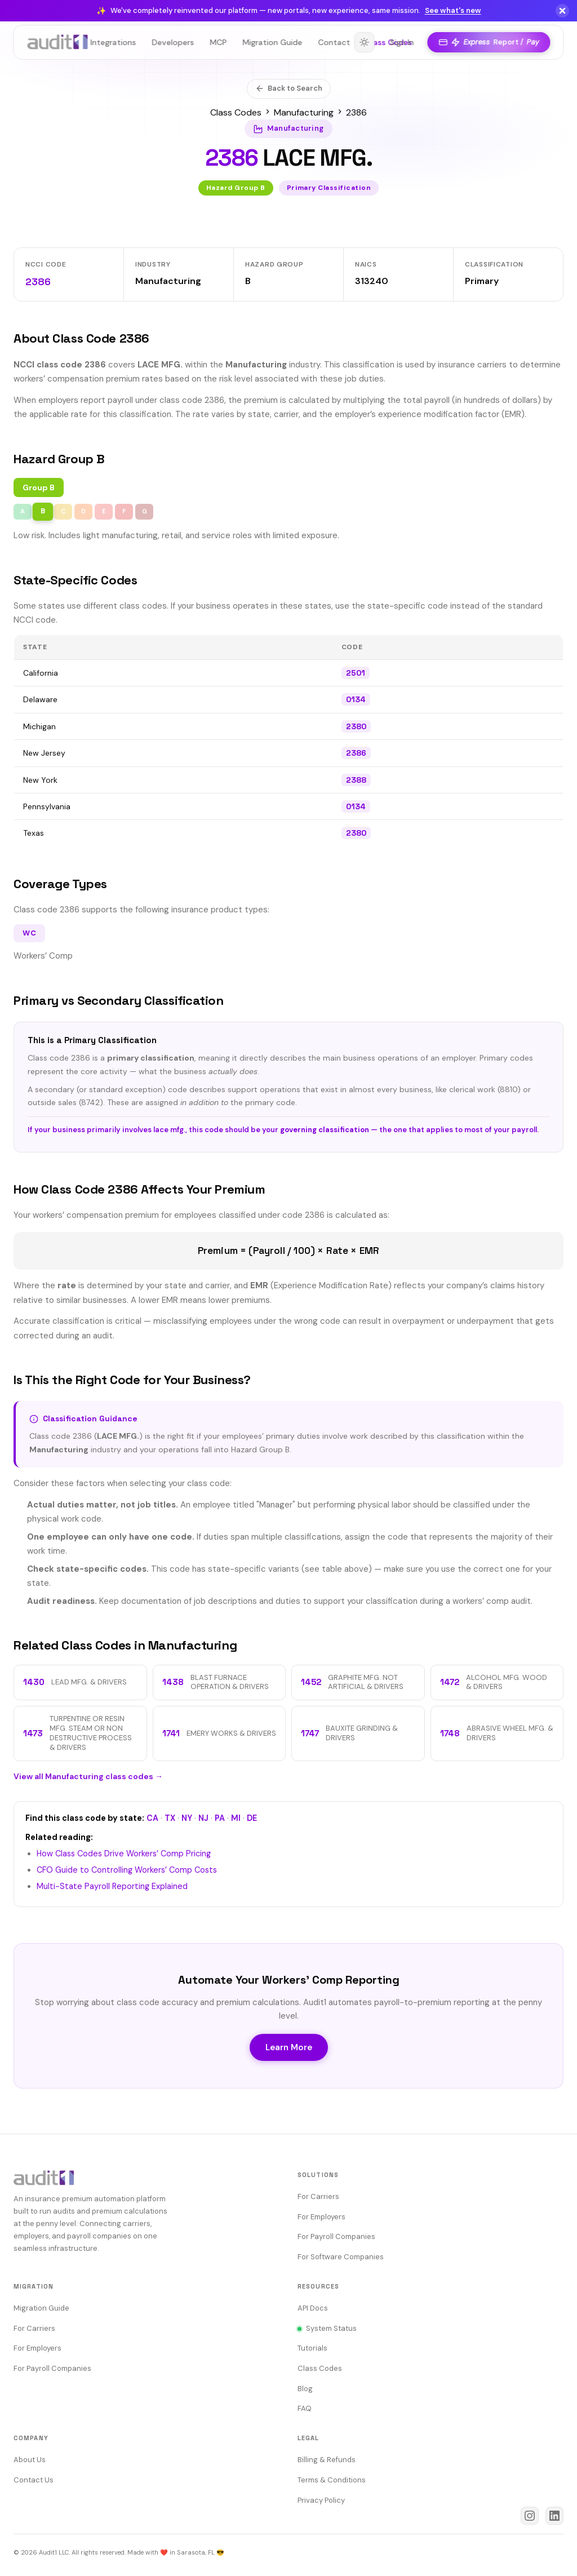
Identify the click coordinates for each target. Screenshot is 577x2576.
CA (152, 1818)
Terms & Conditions (332, 2480)
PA (220, 1818)
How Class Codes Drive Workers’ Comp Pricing (124, 1853)
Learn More (288, 2047)
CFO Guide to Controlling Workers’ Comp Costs (127, 1870)
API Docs (313, 2308)
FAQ (305, 2408)
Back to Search (288, 88)
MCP (218, 42)
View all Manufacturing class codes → (88, 1776)
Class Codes (235, 112)
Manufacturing (304, 112)
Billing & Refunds (327, 2459)
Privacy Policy (321, 2500)
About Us (30, 2459)
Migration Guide (273, 42)
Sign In (401, 42)
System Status (327, 2328)
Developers (173, 42)
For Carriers (318, 2196)
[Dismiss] (562, 10)
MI (236, 1818)
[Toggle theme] (363, 42)
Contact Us (34, 2480)
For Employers (321, 2217)
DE (252, 1818)
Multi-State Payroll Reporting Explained (112, 1886)
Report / (488, 42)
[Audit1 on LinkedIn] (554, 2516)
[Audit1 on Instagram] (530, 2516)
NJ (203, 1818)
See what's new (453, 10)
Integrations (113, 42)
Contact (334, 42)
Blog (305, 2388)
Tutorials (312, 2348)
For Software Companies (341, 2257)
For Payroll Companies (336, 2236)
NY (186, 1818)
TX (170, 1818)
